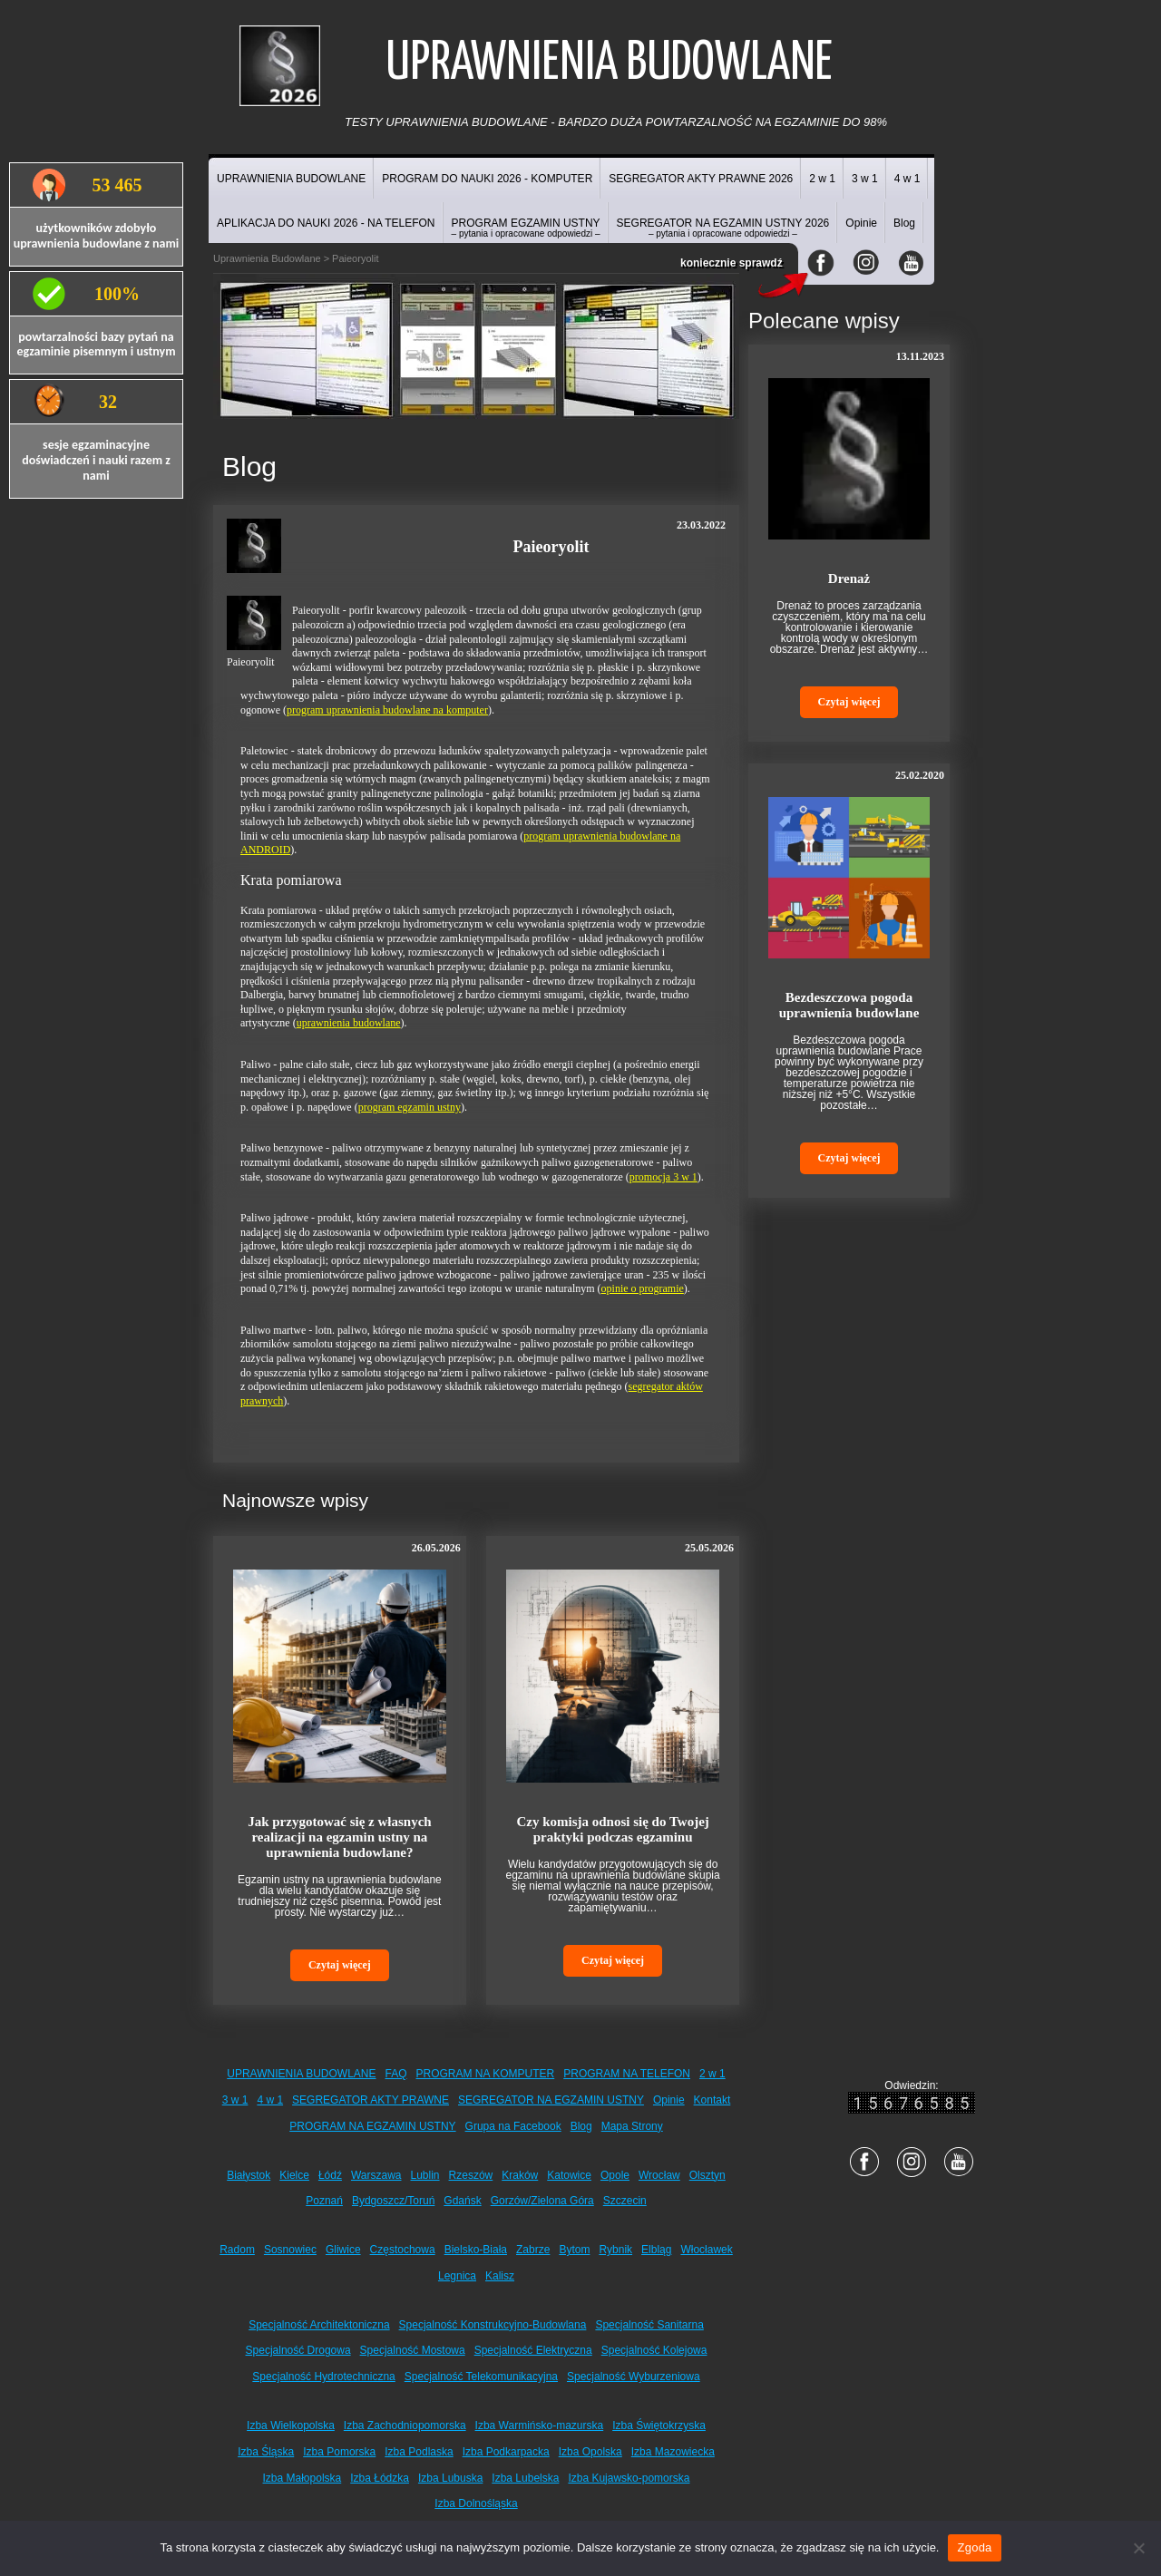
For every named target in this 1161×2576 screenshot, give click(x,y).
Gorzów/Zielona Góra (542, 2200)
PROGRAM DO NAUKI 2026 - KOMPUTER (487, 178)
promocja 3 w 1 (663, 1177)
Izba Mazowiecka (673, 2451)
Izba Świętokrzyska (659, 2425)
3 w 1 (865, 178)
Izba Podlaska (419, 2451)
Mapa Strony (632, 2126)
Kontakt (712, 2100)
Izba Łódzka (379, 2478)
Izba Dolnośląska (475, 2503)
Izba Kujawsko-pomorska (628, 2478)
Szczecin (625, 2200)
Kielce (294, 2175)
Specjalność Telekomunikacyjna (481, 2376)
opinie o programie (642, 1288)
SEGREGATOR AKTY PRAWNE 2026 (701, 178)
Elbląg (656, 2249)
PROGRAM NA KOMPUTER (485, 2073)
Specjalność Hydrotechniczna (323, 2376)
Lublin (425, 2175)
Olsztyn (707, 2175)
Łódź (330, 2175)
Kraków (520, 2175)
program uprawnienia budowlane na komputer (387, 710)
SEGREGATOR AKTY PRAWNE (370, 2100)
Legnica (457, 2276)
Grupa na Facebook (513, 2126)
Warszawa (376, 2175)
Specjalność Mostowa (412, 2350)
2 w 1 (822, 178)
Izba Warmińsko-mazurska (539, 2425)
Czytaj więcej (339, 1965)
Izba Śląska (266, 2451)
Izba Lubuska (450, 2478)
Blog (904, 223)
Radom (237, 2249)
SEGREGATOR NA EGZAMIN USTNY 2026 (723, 227)
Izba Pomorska (339, 2451)
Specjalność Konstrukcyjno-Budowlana (493, 2324)
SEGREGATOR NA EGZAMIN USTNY (551, 2100)
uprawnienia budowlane (349, 1022)
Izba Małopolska (302, 2478)
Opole (614, 2175)
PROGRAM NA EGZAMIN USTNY (372, 2126)
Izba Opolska (590, 2451)
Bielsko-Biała (475, 2249)
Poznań (324, 2200)
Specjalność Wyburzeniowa (633, 2376)
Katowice (569, 2175)
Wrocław (659, 2175)
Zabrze (533, 2249)
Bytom (574, 2249)
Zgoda (974, 2547)
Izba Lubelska (525, 2478)
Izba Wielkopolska (291, 2425)
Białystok (248, 2175)
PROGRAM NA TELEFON (626, 2073)
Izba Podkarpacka (506, 2451)
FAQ (396, 2073)
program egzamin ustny (409, 1107)
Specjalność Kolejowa (654, 2350)
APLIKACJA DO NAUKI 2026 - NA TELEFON (326, 223)
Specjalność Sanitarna (649, 2324)
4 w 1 (907, 178)
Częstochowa (402, 2249)
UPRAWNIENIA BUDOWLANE (291, 178)
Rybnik (615, 2249)
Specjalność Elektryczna (533, 2350)
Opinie (861, 223)
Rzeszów (471, 2175)
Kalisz (499, 2276)
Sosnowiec (290, 2249)
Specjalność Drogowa (298, 2350)
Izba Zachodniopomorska (405, 2425)
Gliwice (343, 2249)
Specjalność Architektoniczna (319, 2324)
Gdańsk (462, 2200)
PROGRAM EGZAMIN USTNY (526, 227)
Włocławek (706, 2249)
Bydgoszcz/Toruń (393, 2200)
